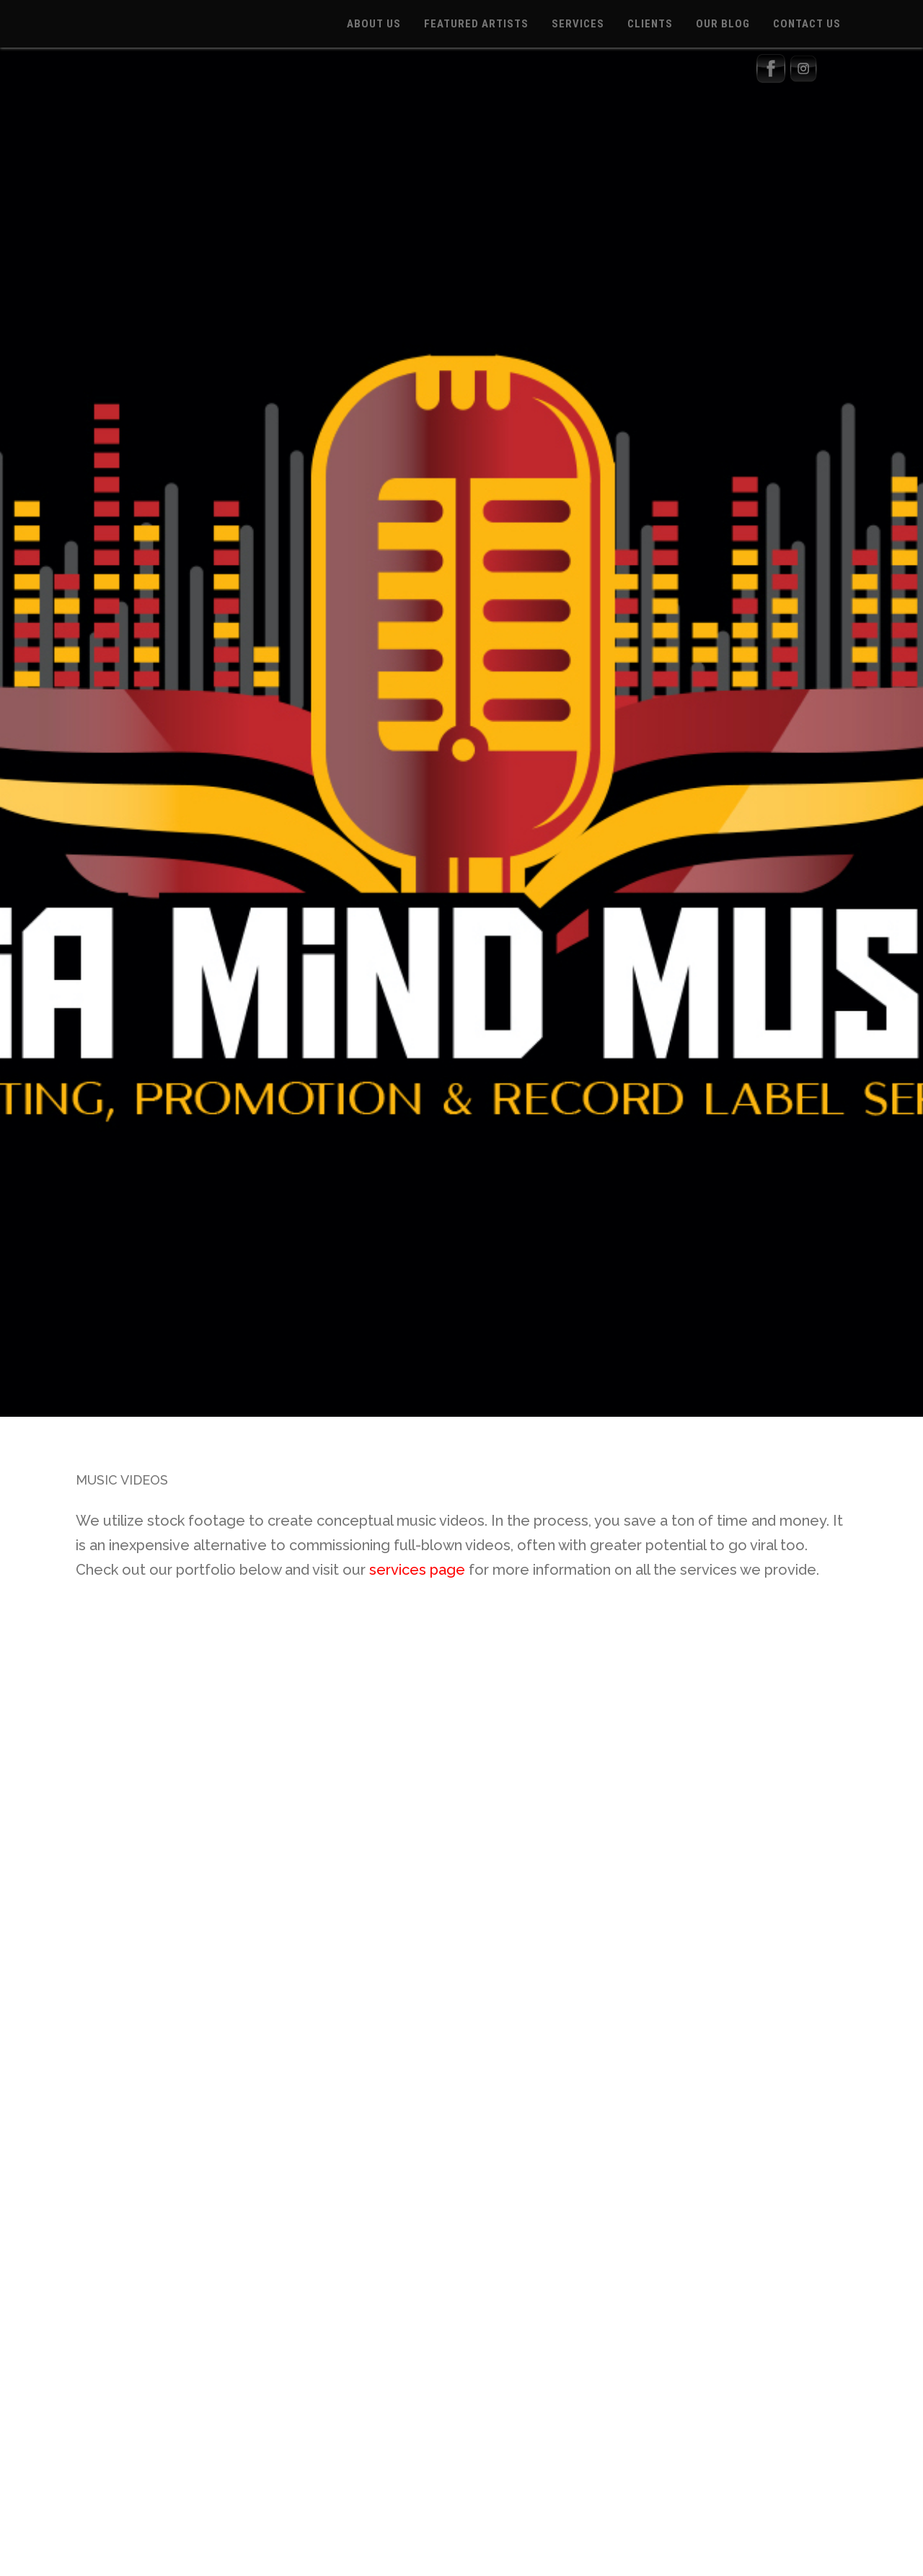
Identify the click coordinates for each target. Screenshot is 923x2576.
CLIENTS (650, 23)
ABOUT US (374, 23)
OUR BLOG (723, 23)
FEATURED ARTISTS (476, 23)
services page (417, 1569)
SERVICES (578, 23)
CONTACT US (807, 23)
